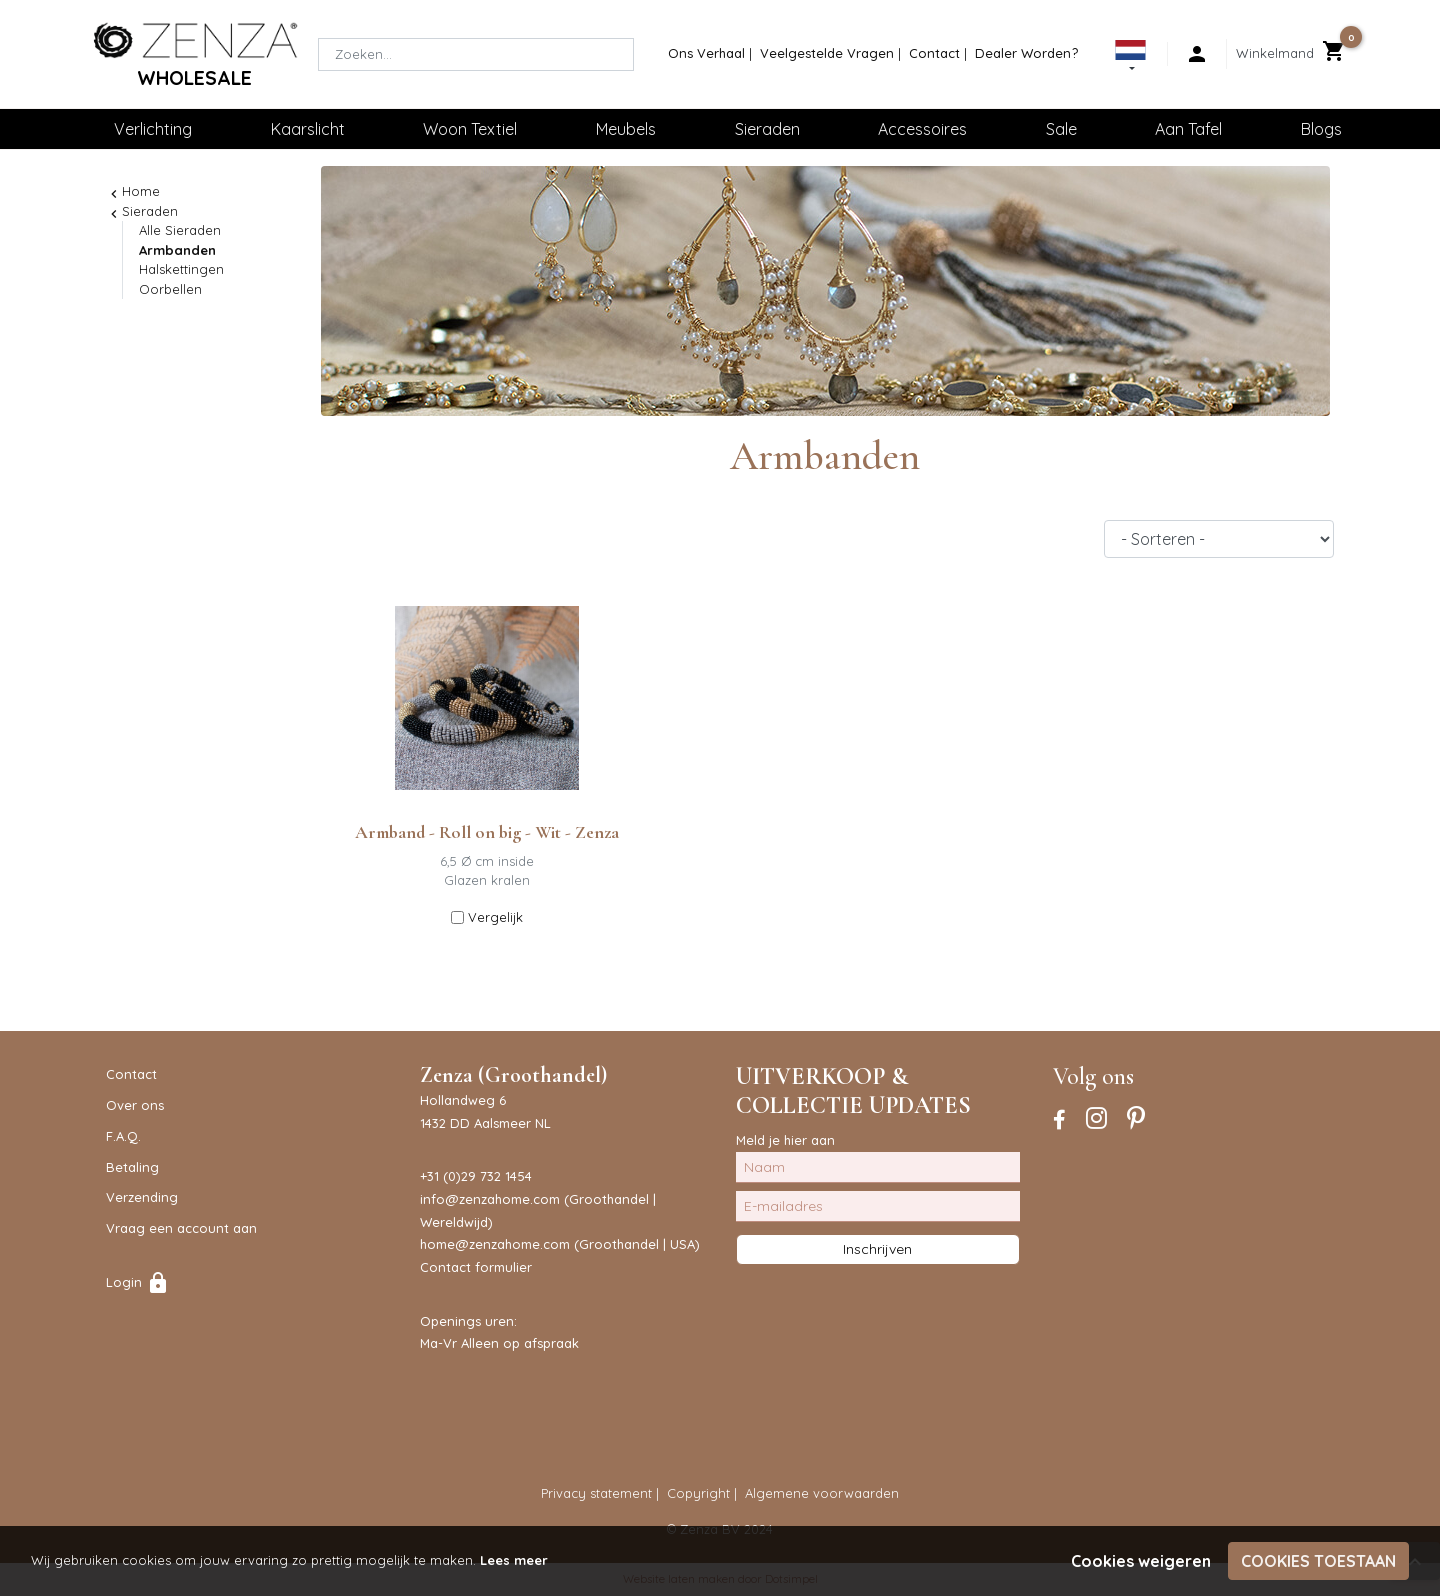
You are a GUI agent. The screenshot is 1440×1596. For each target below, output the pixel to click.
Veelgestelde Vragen (827, 53)
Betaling (132, 1167)
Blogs (1321, 129)
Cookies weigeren (1141, 1561)
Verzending (142, 1197)
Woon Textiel (470, 129)
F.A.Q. (123, 1136)
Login (138, 1282)
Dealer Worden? (1026, 53)
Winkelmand (1275, 53)
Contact (934, 53)
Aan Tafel (1188, 129)
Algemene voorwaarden (822, 1493)
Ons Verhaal (706, 53)
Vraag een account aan (181, 1228)
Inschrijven (877, 1249)
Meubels (626, 129)
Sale (1061, 129)
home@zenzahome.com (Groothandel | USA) (560, 1244)
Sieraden (767, 129)
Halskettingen (181, 269)
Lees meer (514, 1560)
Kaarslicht (308, 129)
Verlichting (153, 129)
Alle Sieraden (180, 230)
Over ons (135, 1105)
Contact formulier (476, 1267)
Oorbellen (170, 289)
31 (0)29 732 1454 (479, 1176)
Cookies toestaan (1318, 1561)
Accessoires (922, 129)
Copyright (698, 1493)
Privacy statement (596, 1493)
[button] (1130, 59)
